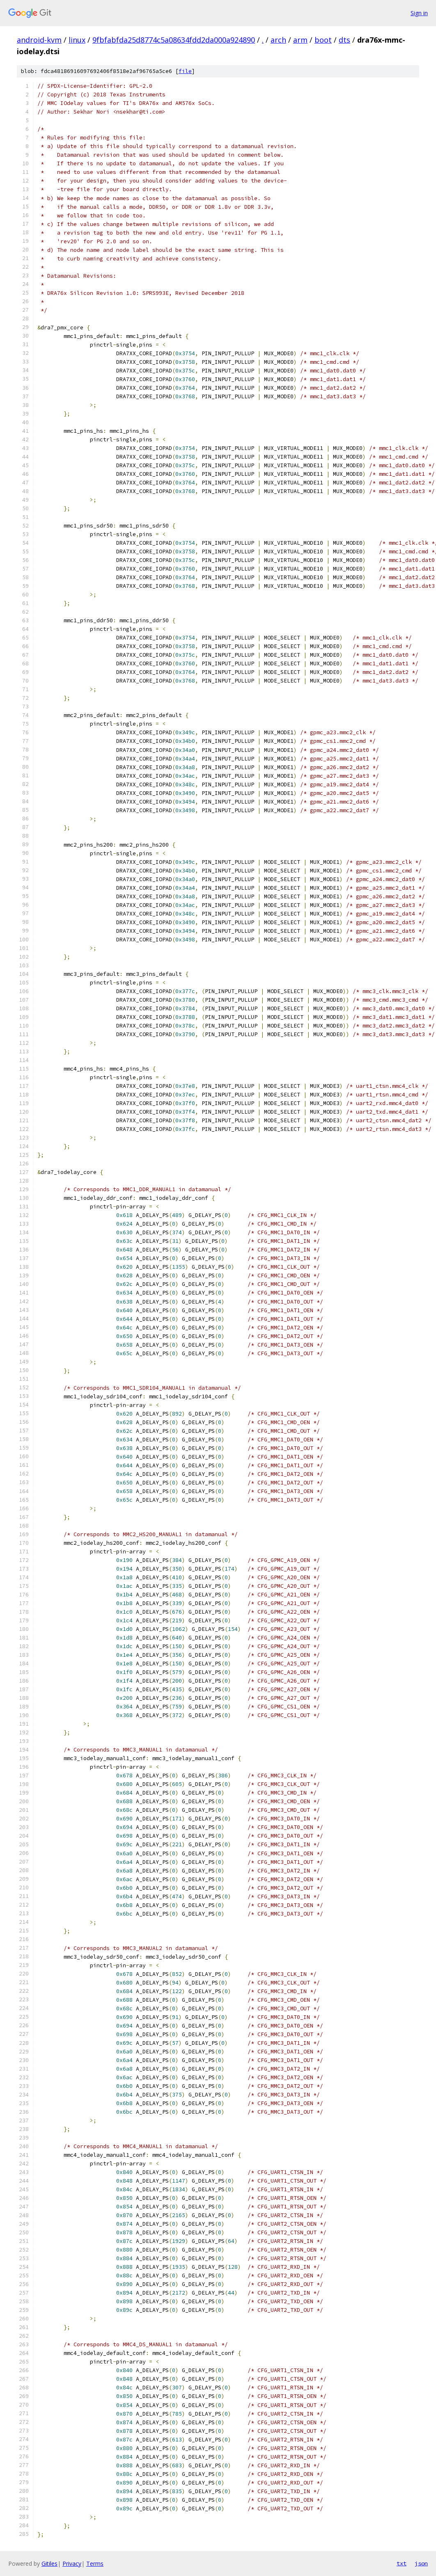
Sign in (419, 13)
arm (300, 40)
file (185, 71)
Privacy (71, 2563)
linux (77, 40)
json (421, 2563)
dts (344, 40)
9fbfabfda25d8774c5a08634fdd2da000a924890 (173, 40)
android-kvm (39, 40)
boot (323, 40)
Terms (94, 2563)
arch (278, 40)
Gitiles (49, 2563)
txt (401, 2563)
